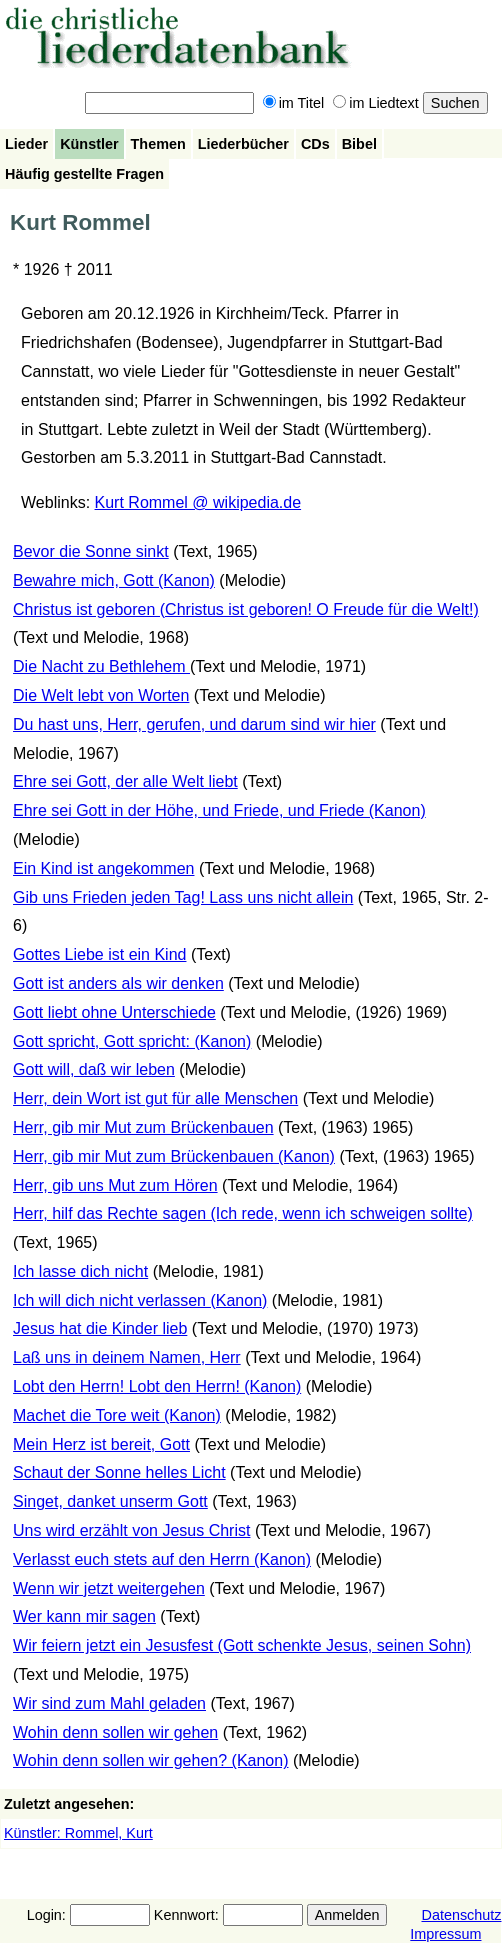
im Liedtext (376, 103)
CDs (315, 144)
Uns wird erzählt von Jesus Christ (131, 1530)
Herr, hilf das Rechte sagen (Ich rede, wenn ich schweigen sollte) (243, 1213)
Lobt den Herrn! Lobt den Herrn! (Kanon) (157, 1386)
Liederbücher (243, 144)
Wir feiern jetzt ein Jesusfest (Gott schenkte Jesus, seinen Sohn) (242, 1645)
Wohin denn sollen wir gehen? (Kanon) (150, 1760)
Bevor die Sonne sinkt (91, 551)
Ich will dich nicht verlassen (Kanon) (140, 1300)
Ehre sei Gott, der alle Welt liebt (125, 781)
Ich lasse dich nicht (80, 1271)
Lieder (26, 144)
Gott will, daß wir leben (94, 1069)
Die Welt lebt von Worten (101, 695)
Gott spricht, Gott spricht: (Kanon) (132, 1041)
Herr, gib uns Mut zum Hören (115, 1185)
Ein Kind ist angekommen (103, 868)
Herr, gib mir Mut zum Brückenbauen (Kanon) (174, 1156)
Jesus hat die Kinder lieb (100, 1328)
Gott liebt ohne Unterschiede (114, 1012)
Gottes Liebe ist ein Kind (99, 954)
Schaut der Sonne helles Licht (119, 1472)
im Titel (294, 103)
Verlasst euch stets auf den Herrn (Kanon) (162, 1559)
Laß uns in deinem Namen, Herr (127, 1357)
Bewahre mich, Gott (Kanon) (114, 580)
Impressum (445, 1934)
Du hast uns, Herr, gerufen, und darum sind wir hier (194, 724)
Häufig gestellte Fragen (84, 174)
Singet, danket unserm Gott (110, 1501)
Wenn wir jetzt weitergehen (109, 1588)
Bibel (359, 144)
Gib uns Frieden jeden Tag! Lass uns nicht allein (183, 897)
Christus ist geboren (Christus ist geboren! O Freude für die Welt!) (246, 609)
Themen (158, 144)
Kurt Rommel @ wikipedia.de (198, 502)
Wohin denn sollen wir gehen (115, 1732)
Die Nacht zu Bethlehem (101, 666)
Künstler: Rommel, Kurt (78, 1833)
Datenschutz (461, 1915)
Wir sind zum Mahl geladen (109, 1703)
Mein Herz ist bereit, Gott (101, 1444)
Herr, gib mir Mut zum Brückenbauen (143, 1127)
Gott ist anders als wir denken (118, 983)
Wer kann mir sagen (84, 1616)
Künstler (89, 144)
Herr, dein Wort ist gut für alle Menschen (155, 1098)
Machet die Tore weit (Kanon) (117, 1415)
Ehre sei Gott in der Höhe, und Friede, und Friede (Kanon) (219, 810)
